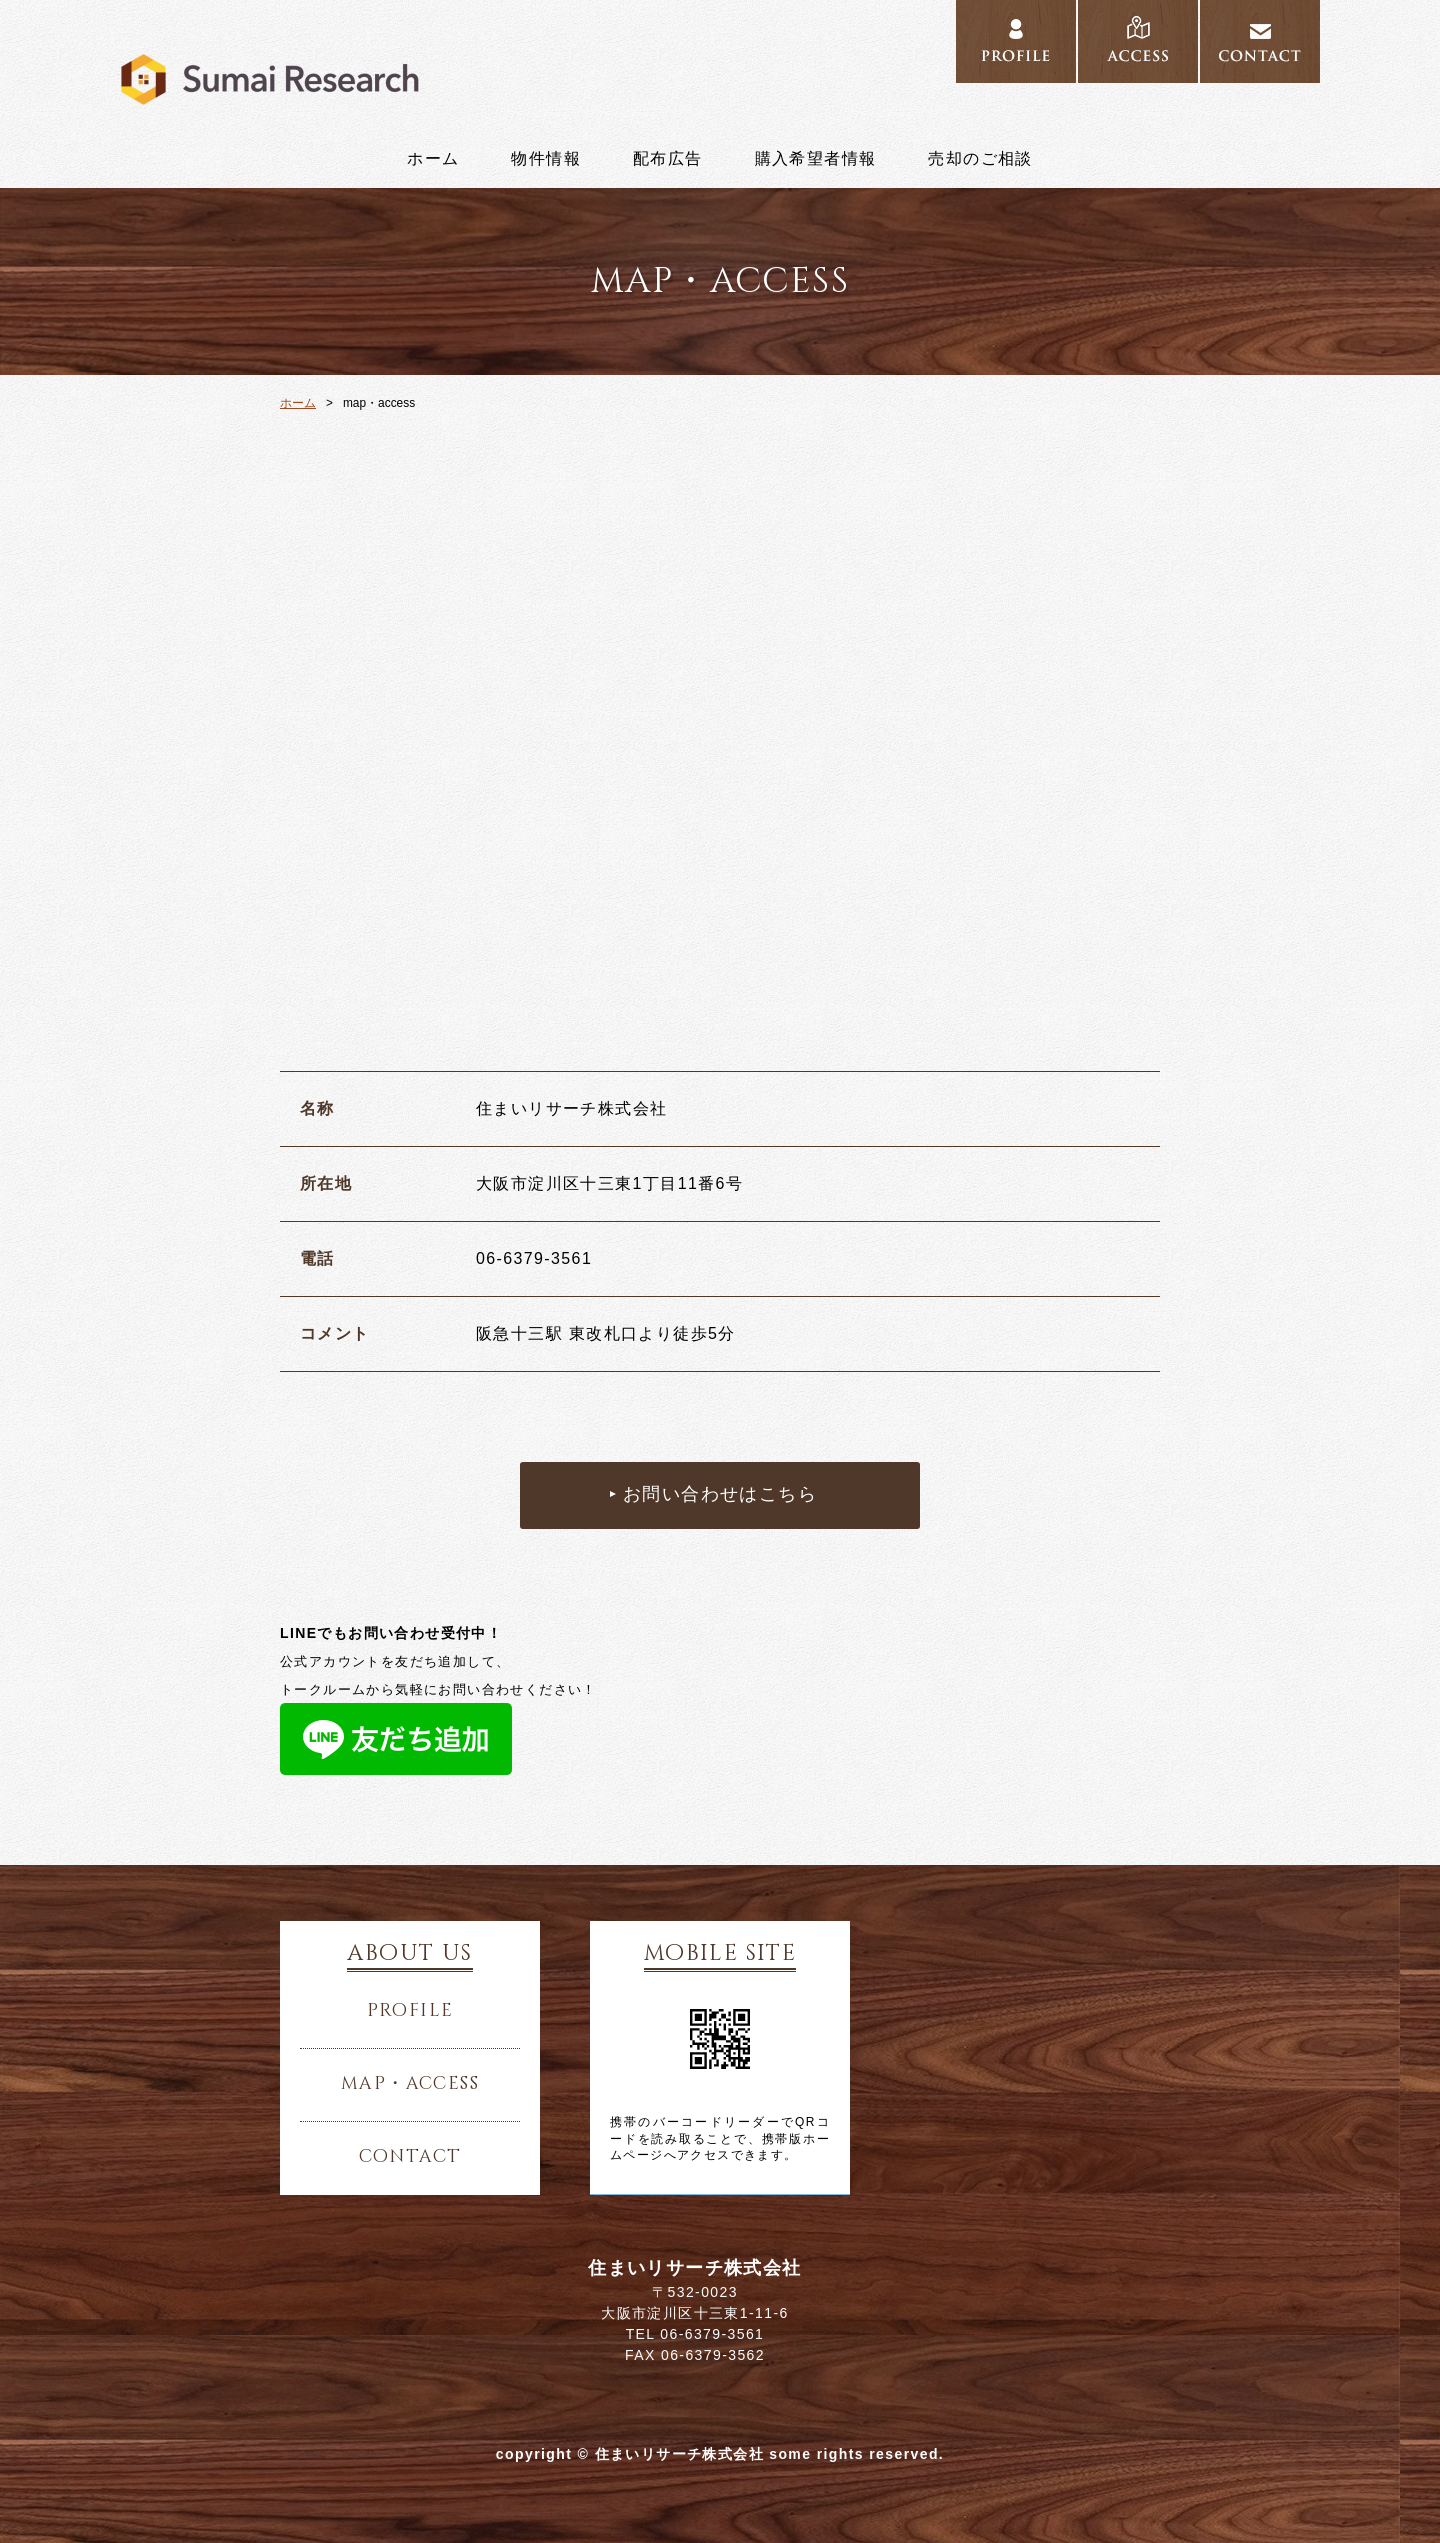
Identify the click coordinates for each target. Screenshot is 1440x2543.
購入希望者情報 (816, 159)
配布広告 (668, 159)
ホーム (433, 159)
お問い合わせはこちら (720, 1495)
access (1138, 42)
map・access (410, 2084)
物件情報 (546, 159)
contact (1260, 42)
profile (1016, 42)
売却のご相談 (980, 159)
